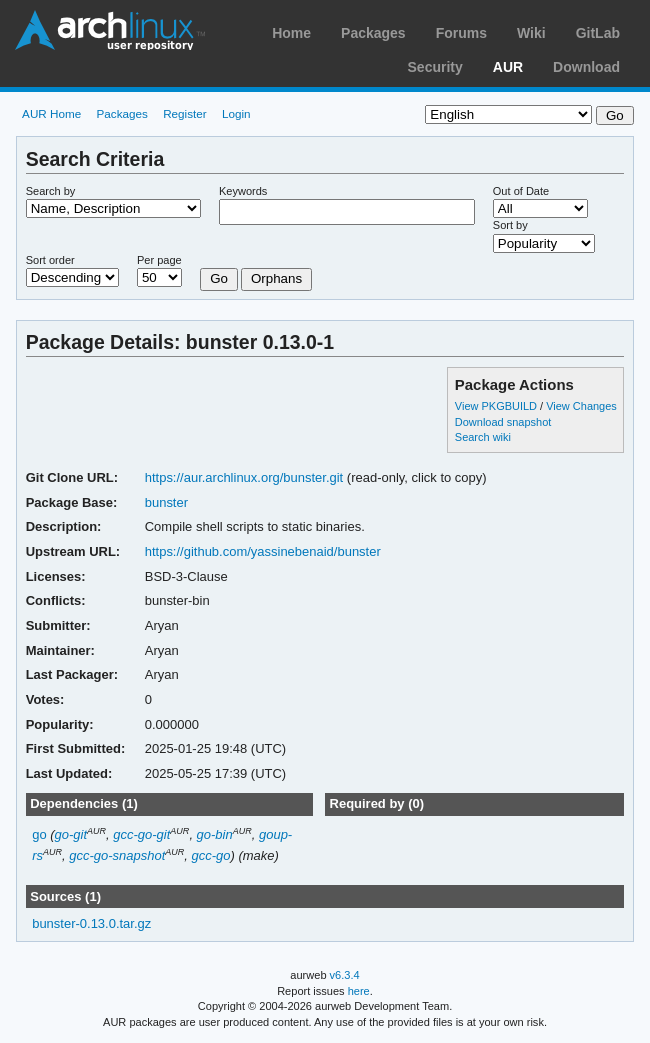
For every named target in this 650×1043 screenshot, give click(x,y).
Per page (159, 260)
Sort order (50, 260)
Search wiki (483, 437)
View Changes (581, 406)
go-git (71, 834)
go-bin (215, 834)
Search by (51, 191)
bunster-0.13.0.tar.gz (91, 923)
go (39, 834)
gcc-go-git (141, 834)
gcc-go (211, 855)
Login (236, 113)
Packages (373, 33)
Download (586, 67)
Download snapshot (503, 422)
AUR (508, 67)
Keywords (243, 191)
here (359, 991)
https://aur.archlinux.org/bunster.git (244, 477)
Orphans (276, 278)
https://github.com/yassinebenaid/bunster (263, 551)
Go (219, 278)
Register (185, 113)
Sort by (510, 225)
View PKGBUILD (497, 406)
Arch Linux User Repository (110, 30)
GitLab (598, 33)
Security (435, 67)
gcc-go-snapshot (117, 855)
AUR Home (51, 113)
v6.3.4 (345, 975)
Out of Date (521, 191)
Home (291, 33)
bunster (166, 502)
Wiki (531, 33)
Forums (461, 33)
